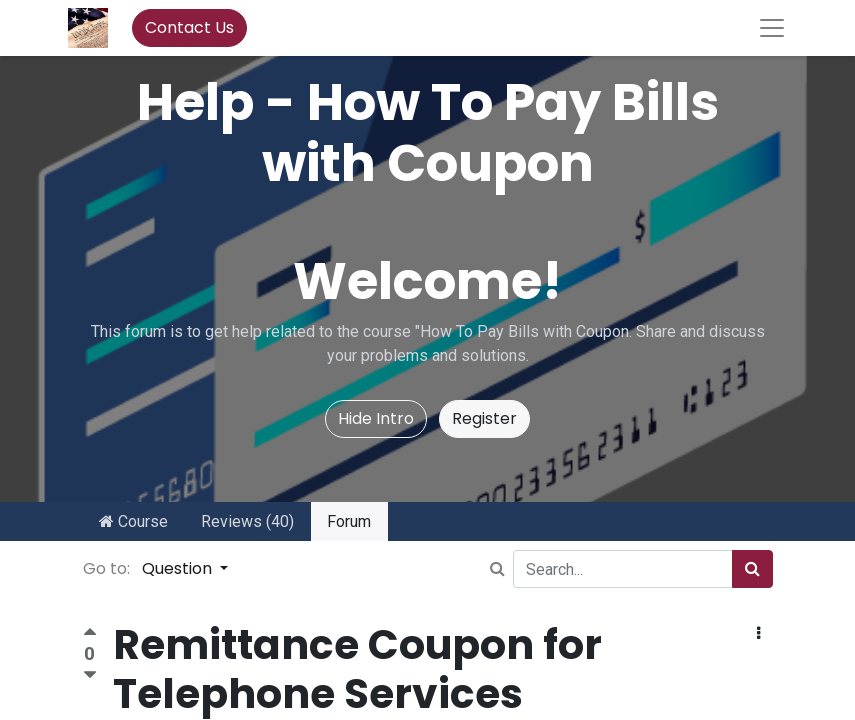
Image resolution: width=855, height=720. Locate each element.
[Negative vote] (90, 675)
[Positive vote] (90, 634)
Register (484, 418)
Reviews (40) (247, 521)
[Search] (752, 569)
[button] (758, 634)
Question (179, 568)
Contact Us (189, 27)
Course (133, 521)
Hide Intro (376, 418)
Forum (349, 521)
